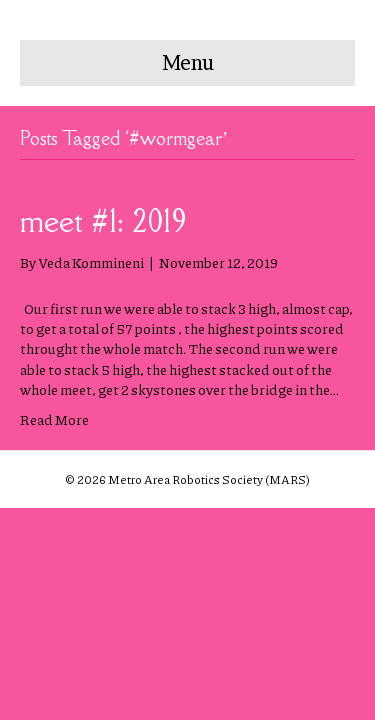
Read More (54, 419)
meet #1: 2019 (103, 220)
